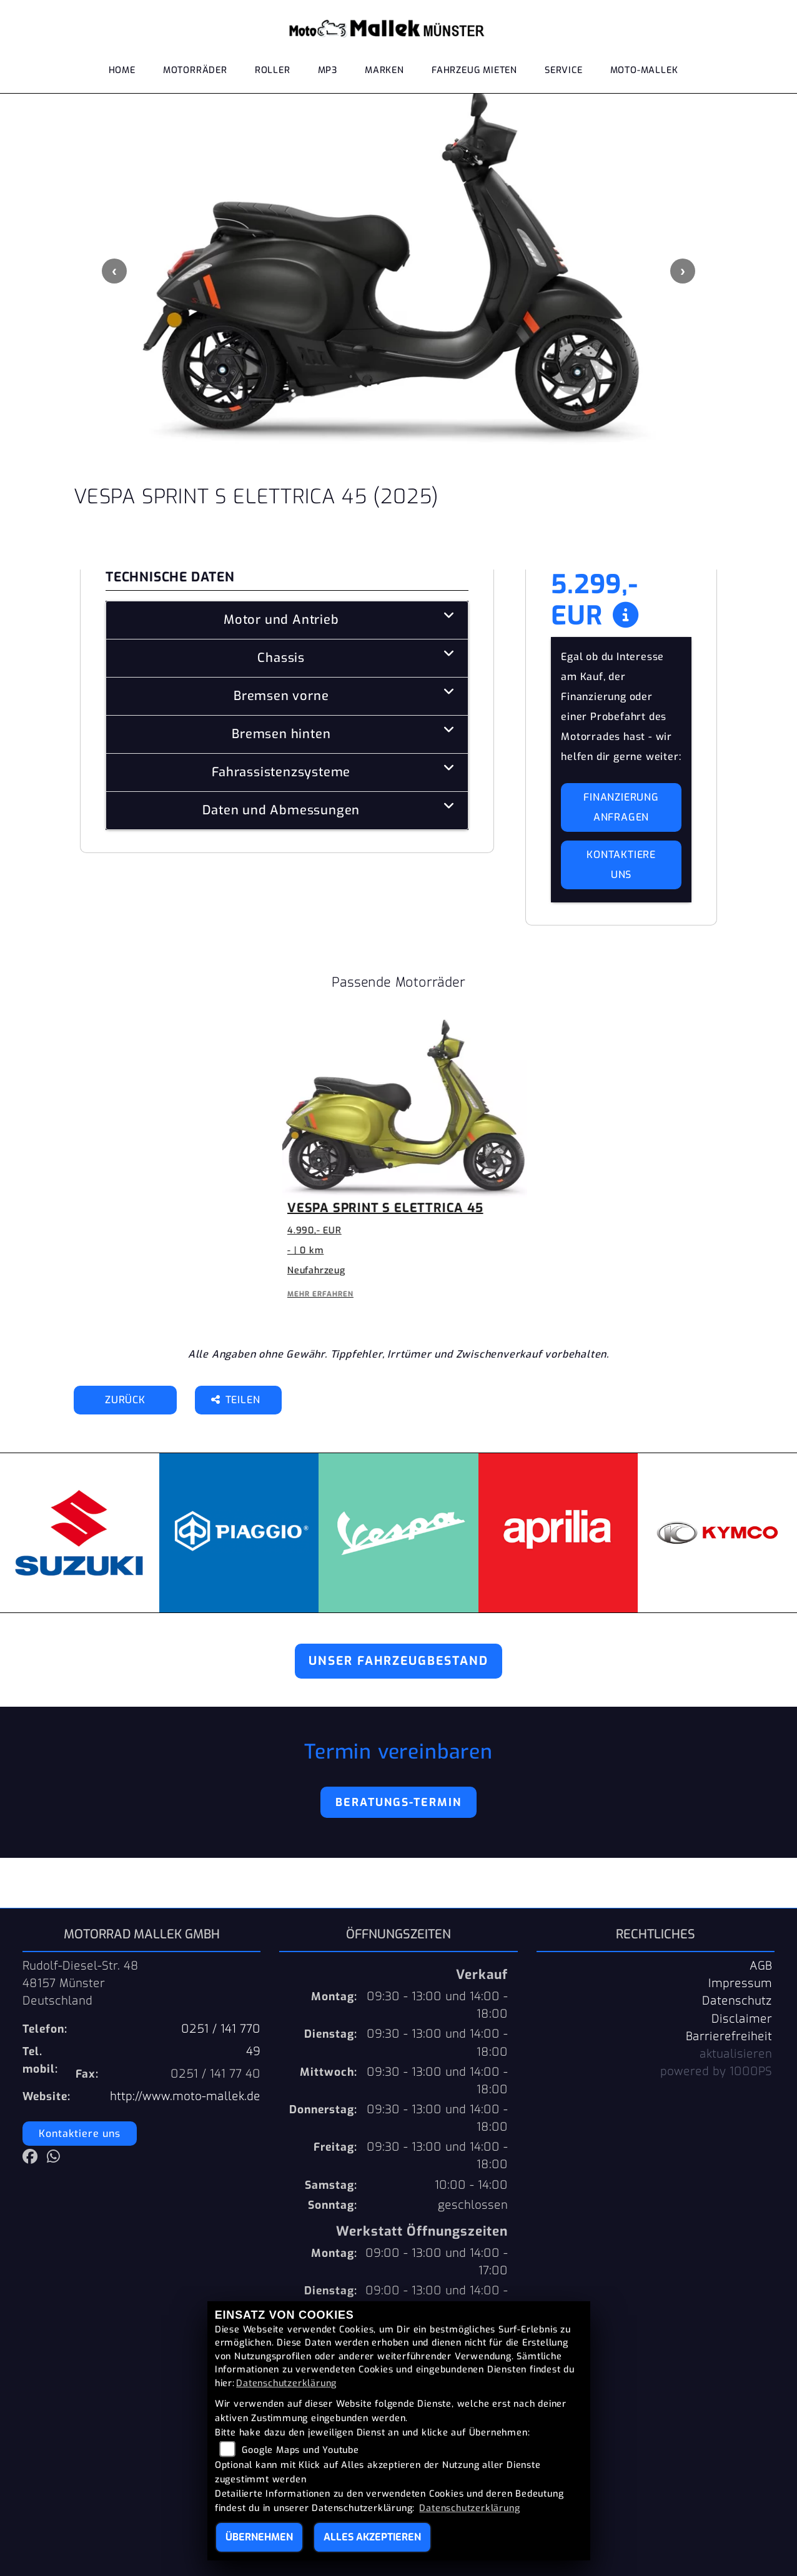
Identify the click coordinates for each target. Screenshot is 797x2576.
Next (682, 271)
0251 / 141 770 (220, 2028)
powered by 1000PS (716, 2071)
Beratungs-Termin (398, 1802)
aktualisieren (736, 2053)
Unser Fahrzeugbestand (398, 1661)
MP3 (327, 70)
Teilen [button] (237, 1399)
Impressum (740, 1983)
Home (122, 70)
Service (564, 70)
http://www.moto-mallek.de (185, 2096)
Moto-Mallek (644, 70)
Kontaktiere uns (621, 864)
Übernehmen (259, 2537)
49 (253, 2051)
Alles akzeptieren (372, 2537)
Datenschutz (737, 2000)
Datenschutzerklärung (286, 2383)
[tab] (287, 620)
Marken (384, 70)
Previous (114, 271)
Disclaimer (741, 2018)
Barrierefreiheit (729, 2036)
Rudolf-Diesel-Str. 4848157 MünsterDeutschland (80, 1983)
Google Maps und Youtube (300, 2450)
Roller (272, 70)
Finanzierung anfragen (621, 807)
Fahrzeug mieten (474, 70)
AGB (761, 1965)
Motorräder (195, 70)
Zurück (125, 1399)
